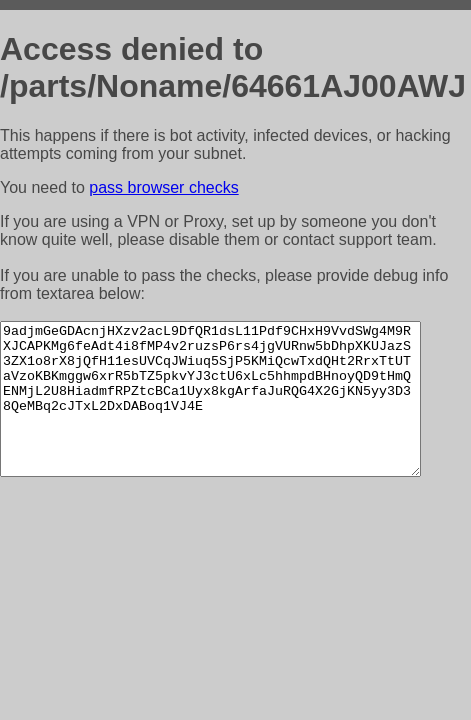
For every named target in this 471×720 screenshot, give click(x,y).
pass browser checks (163, 187)
